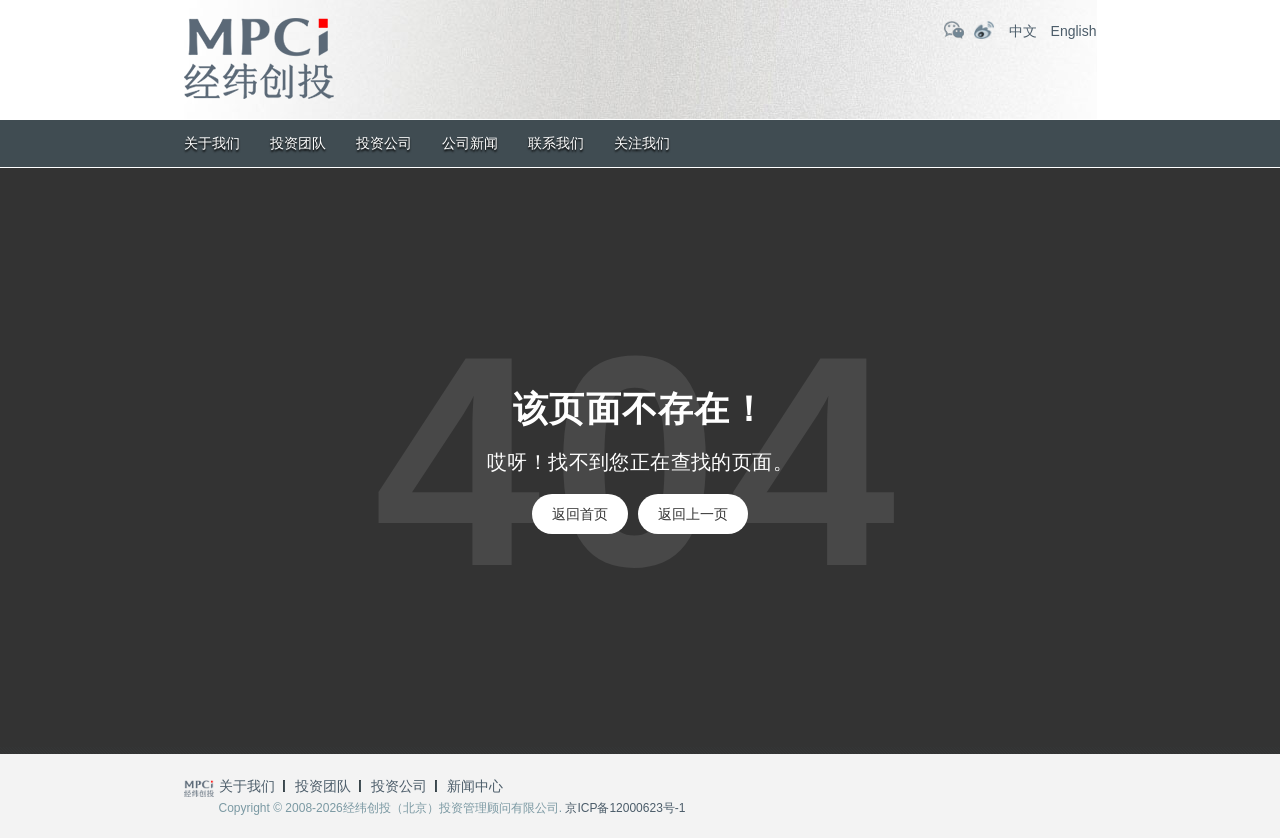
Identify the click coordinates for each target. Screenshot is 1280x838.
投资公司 (384, 143)
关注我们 (642, 143)
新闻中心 (475, 786)
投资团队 (298, 143)
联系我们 (556, 143)
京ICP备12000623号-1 (625, 808)
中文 (1023, 31)
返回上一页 (693, 514)
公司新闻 (470, 143)
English (1074, 31)
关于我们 (212, 143)
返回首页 (580, 514)
